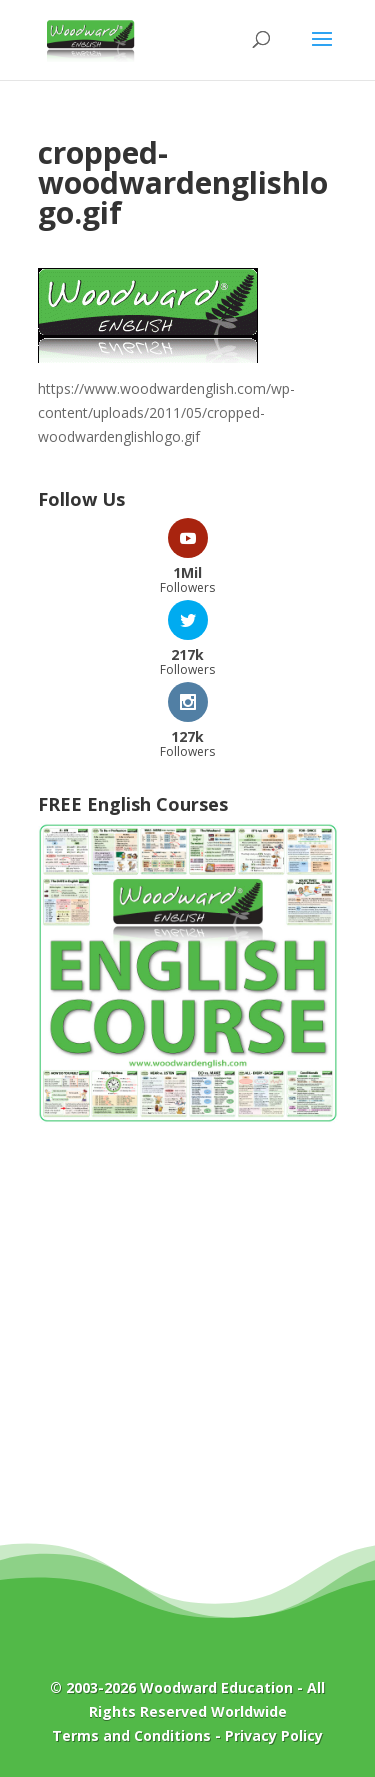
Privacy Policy (274, 1735)
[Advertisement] (187, 1347)
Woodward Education (216, 1687)
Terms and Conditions (131, 1735)
